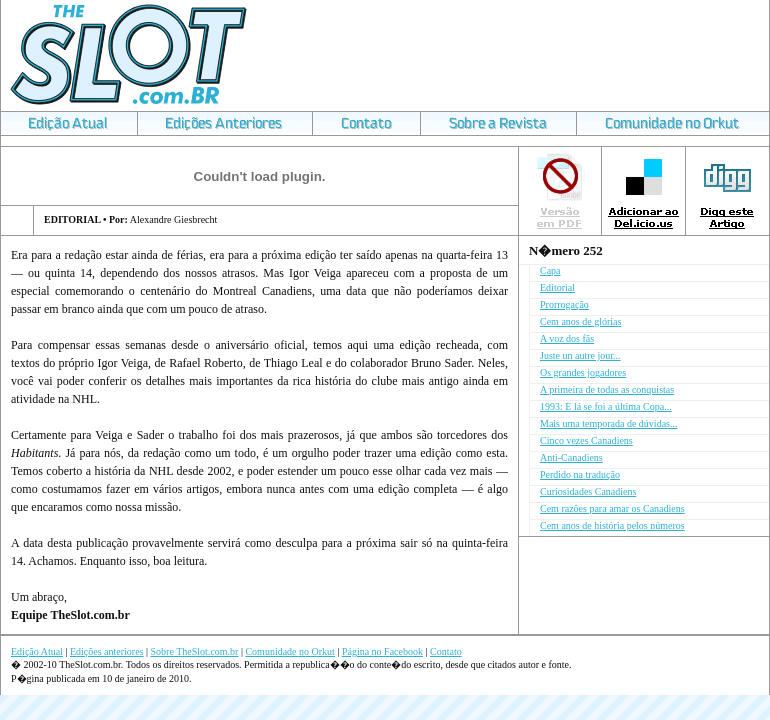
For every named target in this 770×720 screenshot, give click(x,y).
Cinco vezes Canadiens (586, 440)
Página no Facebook (382, 651)
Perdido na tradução (580, 474)
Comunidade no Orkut (289, 651)
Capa (550, 270)
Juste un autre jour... (580, 355)
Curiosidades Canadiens (588, 491)
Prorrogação (564, 304)
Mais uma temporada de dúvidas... (608, 423)
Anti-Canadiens (571, 457)
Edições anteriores (107, 651)
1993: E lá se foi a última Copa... (606, 406)
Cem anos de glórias (580, 321)
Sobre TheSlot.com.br (195, 651)
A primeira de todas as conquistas (607, 389)
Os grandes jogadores (583, 372)
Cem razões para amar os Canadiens (612, 508)
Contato (446, 651)
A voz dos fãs (567, 338)
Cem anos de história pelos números (612, 525)
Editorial (557, 287)
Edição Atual (37, 651)
